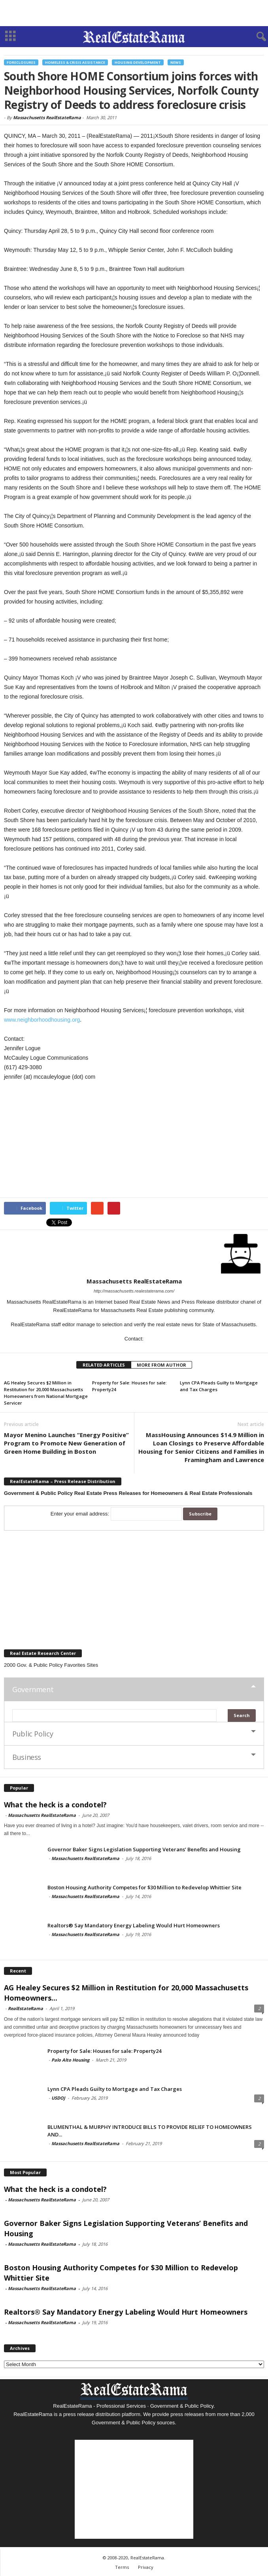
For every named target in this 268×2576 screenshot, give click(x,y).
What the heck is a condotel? (55, 1804)
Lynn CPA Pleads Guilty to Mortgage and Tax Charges (114, 2088)
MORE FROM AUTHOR (161, 1365)
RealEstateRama (25, 2008)
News (175, 62)
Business (26, 1757)
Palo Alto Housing (70, 2060)
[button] (255, 37)
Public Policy (32, 1733)
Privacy (145, 2567)
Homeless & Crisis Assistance (75, 62)
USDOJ (58, 2098)
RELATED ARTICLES (104, 1365)
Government (32, 1689)
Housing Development (138, 62)
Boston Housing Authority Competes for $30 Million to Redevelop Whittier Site (144, 1887)
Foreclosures (21, 62)
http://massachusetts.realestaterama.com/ (134, 1291)
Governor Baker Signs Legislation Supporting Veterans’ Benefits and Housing (144, 1849)
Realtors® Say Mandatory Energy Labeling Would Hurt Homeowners (133, 1925)
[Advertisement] (134, 13)
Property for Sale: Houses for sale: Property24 (104, 2050)
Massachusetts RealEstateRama (47, 117)
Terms (122, 2567)
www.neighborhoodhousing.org (42, 1020)
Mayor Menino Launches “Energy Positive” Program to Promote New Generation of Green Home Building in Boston (66, 1443)
